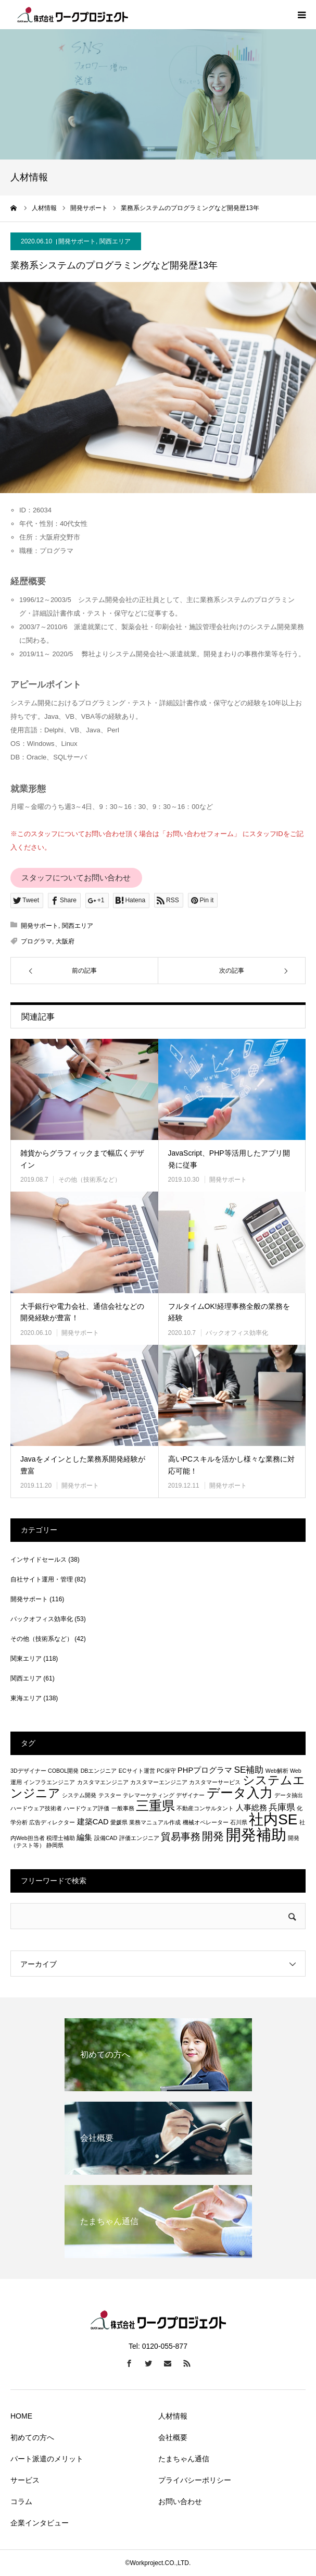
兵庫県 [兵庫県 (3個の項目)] (282, 1807)
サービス (25, 2480)
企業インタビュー (39, 2523)
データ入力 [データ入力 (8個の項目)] (240, 1792)
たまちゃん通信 (183, 2459)
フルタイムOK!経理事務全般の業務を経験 (229, 1312)
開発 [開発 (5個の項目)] (213, 1836)
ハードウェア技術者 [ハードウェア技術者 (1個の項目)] (36, 1808)
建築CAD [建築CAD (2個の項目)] (93, 1822)
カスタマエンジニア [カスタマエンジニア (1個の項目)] (103, 1782)
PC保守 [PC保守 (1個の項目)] (166, 1771)
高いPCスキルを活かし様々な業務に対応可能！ (231, 1465)
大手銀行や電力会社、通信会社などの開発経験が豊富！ (82, 1312)
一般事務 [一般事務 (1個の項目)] (122, 1808)
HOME (21, 2416)
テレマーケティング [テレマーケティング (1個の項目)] (148, 1795)
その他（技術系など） (89, 1179)
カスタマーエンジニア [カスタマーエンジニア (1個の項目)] (158, 1782)
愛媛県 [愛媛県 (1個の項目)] (119, 1822)
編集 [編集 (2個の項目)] (84, 1837)
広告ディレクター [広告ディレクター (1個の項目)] (52, 1822)
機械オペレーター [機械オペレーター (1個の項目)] (206, 1822)
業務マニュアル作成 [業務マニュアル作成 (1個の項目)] (155, 1822)
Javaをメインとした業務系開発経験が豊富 (82, 1465)
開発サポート (77, 241)
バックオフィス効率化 (237, 1332)
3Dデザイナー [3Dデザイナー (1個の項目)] (28, 1771)
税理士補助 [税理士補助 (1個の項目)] (60, 1838)
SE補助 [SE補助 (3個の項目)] (248, 1769)
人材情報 (172, 2416)
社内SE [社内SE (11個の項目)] (273, 1819)
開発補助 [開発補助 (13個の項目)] (256, 1834)
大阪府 (65, 941)
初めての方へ (32, 2437)
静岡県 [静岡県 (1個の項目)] (55, 1845)
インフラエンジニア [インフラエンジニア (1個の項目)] (49, 1782)
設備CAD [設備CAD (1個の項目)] (106, 1838)
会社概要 (172, 2437)
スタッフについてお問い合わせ (76, 878)
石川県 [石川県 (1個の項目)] (238, 1822)
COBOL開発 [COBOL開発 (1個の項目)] (63, 1771)
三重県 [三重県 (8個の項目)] (155, 1805)
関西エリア (115, 241)
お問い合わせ (180, 2501)
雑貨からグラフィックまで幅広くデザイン (82, 1159)
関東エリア (26, 1658)
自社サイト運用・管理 (41, 1579)
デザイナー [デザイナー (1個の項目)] (190, 1795)
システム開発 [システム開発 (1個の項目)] (79, 1795)
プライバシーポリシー (194, 2480)
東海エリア (26, 1698)
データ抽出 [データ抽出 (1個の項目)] (288, 1795)
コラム (21, 2501)
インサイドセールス (38, 1559)
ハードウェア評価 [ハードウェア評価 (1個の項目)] (86, 1808)
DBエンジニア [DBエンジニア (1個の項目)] (99, 1771)
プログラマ (36, 941)
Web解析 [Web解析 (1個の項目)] (277, 1771)
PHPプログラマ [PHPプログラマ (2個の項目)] (205, 1770)
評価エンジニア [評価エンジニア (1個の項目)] (139, 1838)
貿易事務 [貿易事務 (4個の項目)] (180, 1836)
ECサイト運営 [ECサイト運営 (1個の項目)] (137, 1771)
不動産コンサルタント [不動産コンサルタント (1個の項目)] (205, 1808)
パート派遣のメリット (46, 2459)
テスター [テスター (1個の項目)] (109, 1795)
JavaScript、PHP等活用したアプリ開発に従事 (229, 1159)
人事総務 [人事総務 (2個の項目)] (251, 1808)
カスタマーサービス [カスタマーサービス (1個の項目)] (215, 1782)
